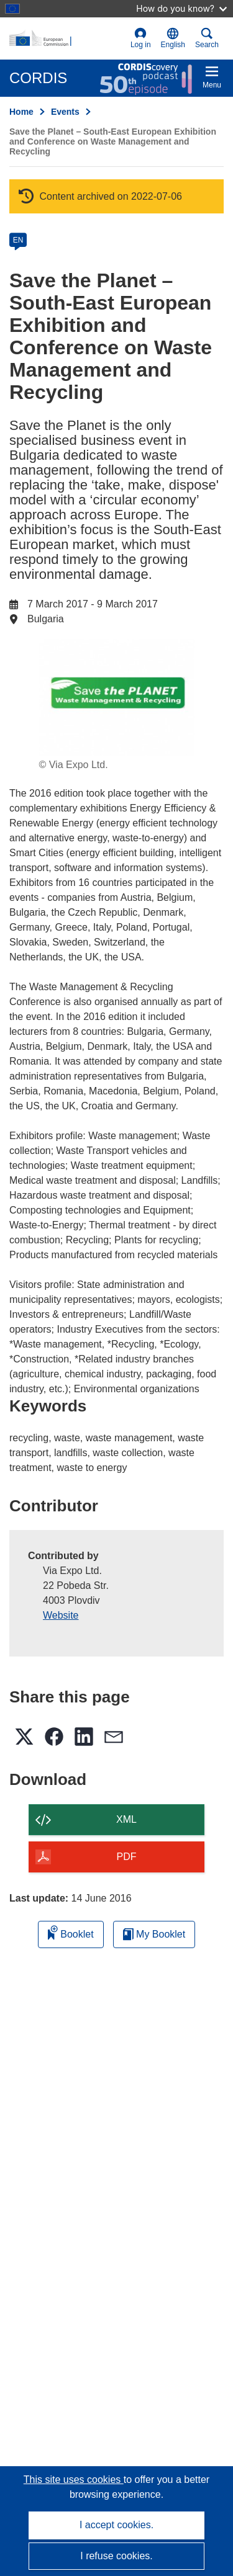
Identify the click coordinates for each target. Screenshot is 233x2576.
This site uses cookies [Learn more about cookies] (74, 2479)
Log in (140, 38)
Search (207, 38)
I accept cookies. (116, 2525)
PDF (127, 1856)
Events (65, 112)
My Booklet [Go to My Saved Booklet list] (154, 1934)
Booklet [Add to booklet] (71, 1932)
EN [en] (18, 240)
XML (126, 1819)
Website (61, 1615)
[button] (173, 38)
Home (21, 112)
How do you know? (181, 8)
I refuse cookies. (116, 2556)
